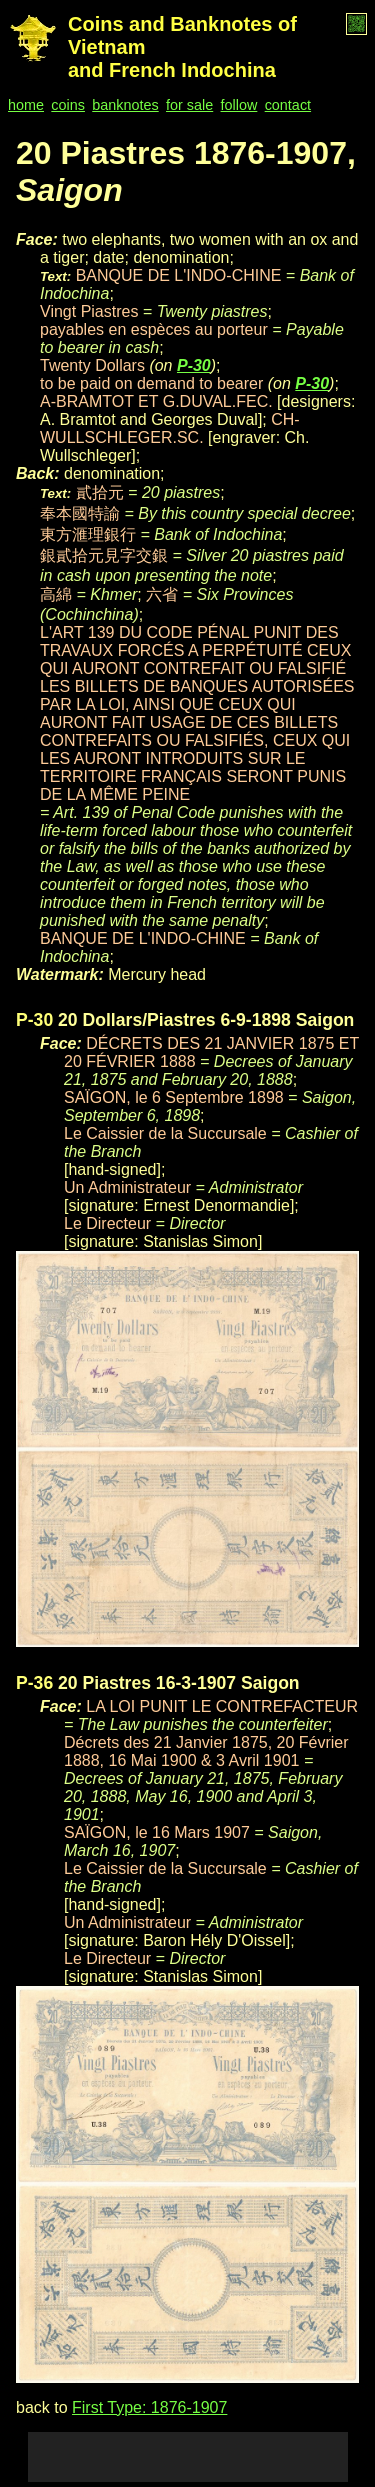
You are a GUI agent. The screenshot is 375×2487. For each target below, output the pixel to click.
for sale (189, 105)
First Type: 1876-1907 (149, 2407)
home (26, 105)
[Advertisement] (188, 2457)
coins (68, 105)
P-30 (194, 365)
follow (239, 105)
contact (288, 105)
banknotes (125, 105)
